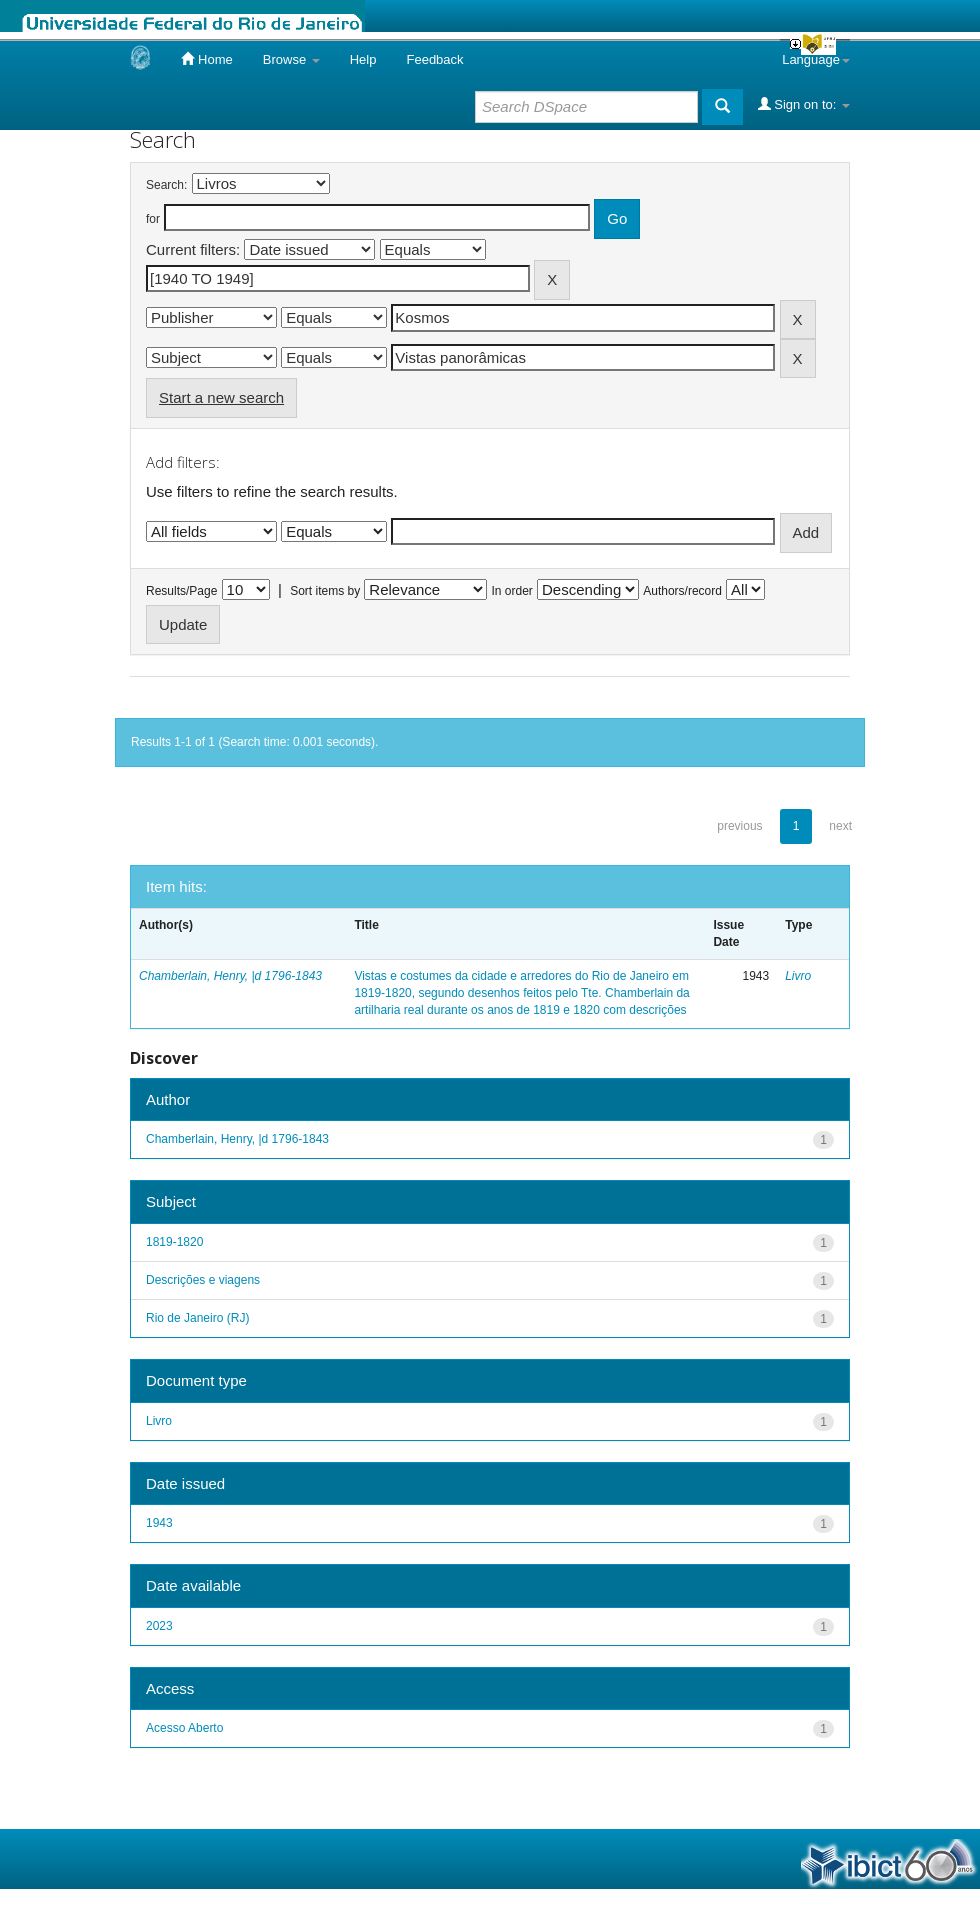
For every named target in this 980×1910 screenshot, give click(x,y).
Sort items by (325, 591)
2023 (159, 1626)
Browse (291, 59)
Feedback (434, 59)
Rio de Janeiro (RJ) (197, 1318)
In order (512, 591)
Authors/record (682, 591)
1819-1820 (174, 1242)
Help (363, 59)
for (153, 219)
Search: (166, 185)
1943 (159, 1523)
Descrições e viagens (203, 1280)
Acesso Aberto (184, 1728)
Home (206, 59)
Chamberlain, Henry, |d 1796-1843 (230, 976)
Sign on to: (804, 104)
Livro (798, 976)
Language (816, 59)
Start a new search (221, 397)
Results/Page (181, 591)
